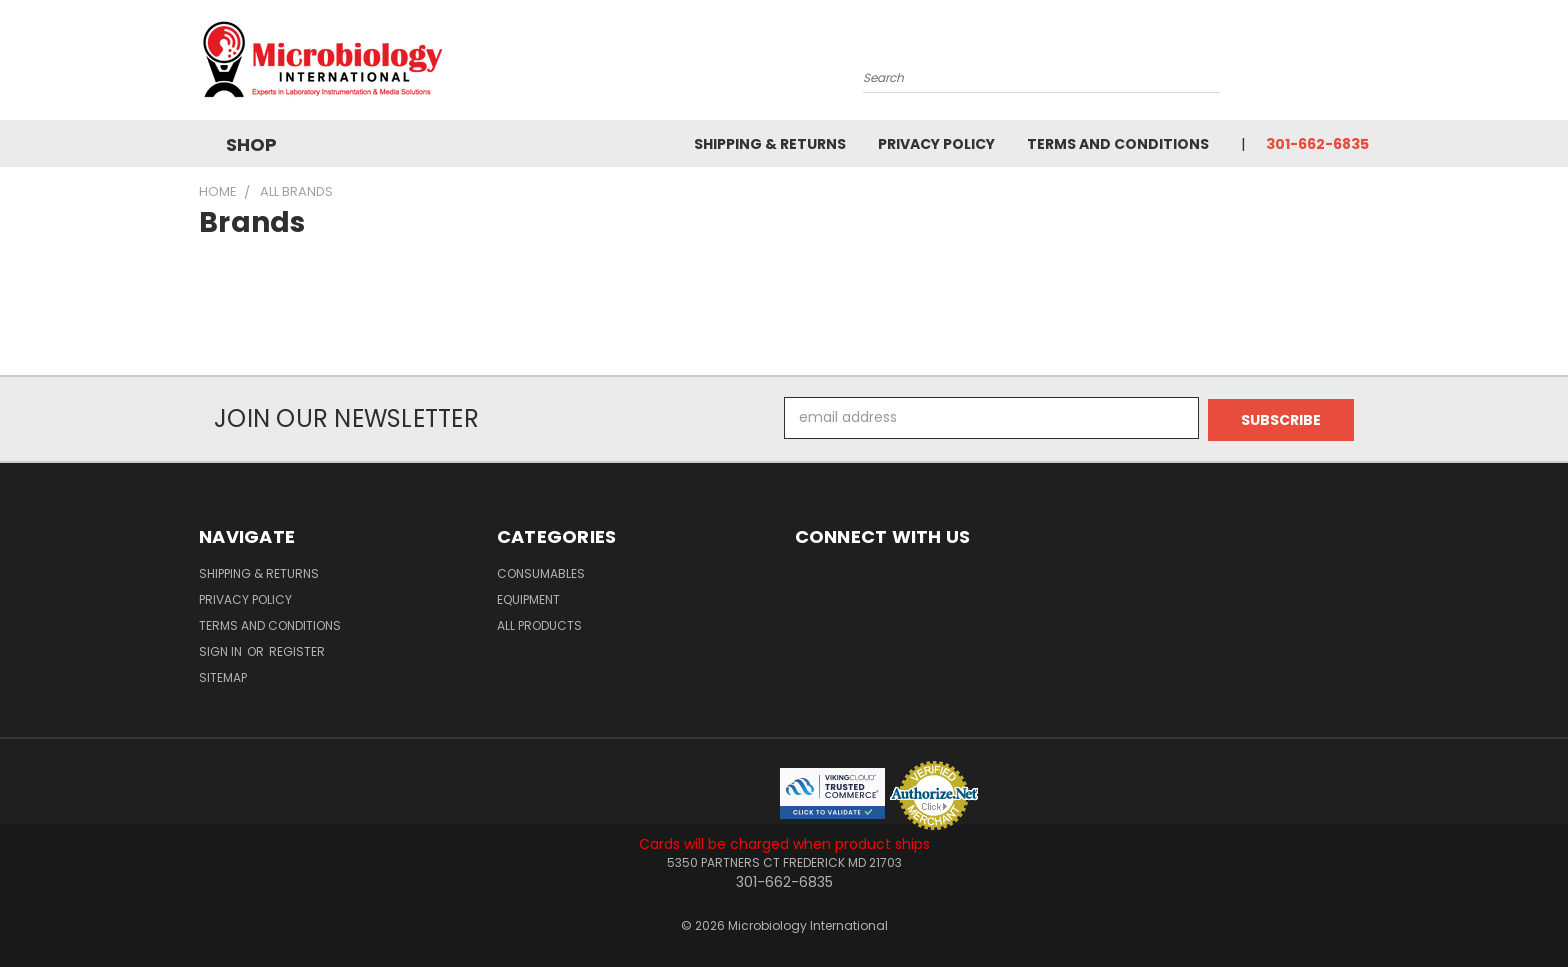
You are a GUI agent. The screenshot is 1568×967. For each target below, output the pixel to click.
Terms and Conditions (1118, 144)
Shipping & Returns (770, 144)
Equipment (528, 597)
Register (297, 649)
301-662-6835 (1317, 144)
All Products (539, 623)
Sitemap (223, 675)
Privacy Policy (936, 144)
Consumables (541, 571)
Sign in (222, 649)
